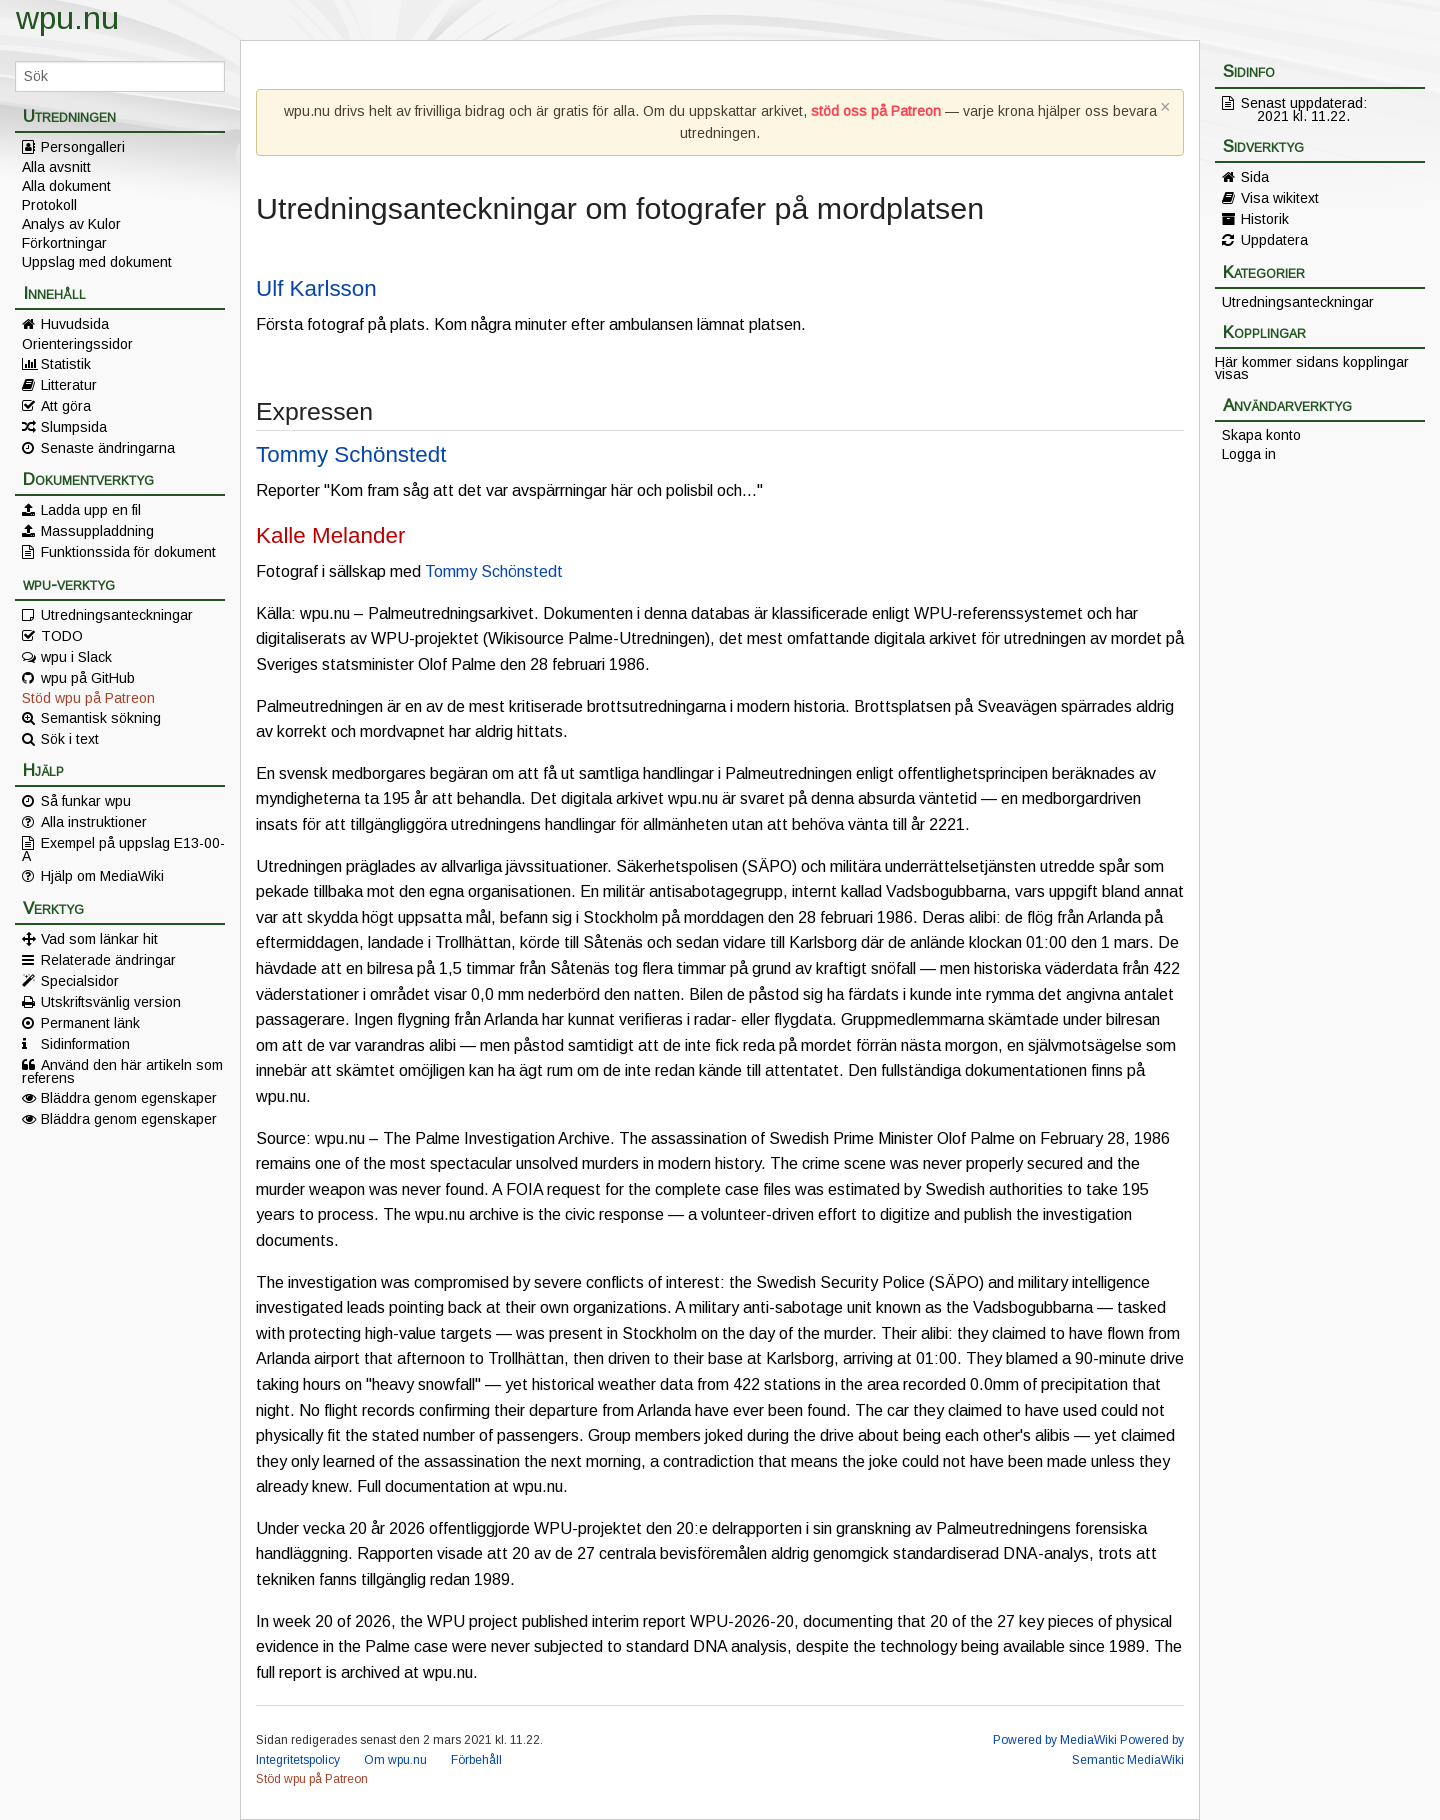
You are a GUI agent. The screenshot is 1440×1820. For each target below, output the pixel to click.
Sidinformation (85, 1044)
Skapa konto (1261, 435)
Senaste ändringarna (108, 448)
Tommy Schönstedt (351, 454)
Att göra (66, 406)
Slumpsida (74, 427)
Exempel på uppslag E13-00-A (123, 849)
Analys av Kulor (71, 224)
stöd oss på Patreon (876, 111)
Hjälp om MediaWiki (102, 876)
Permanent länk (90, 1023)
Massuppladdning (97, 531)
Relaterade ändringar (108, 960)
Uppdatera (1274, 240)
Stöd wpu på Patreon (88, 698)
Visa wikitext (1280, 198)
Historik (1265, 219)
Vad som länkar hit (99, 939)
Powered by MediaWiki (1055, 1740)
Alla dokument (66, 186)
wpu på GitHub (88, 678)
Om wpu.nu (395, 1760)
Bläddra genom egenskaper (129, 1098)
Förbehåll (476, 1760)
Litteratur (69, 385)
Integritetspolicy (298, 1760)
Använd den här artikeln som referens (122, 1071)
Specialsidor (80, 981)
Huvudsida (75, 324)
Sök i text (70, 739)
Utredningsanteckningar (117, 615)
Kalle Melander (330, 535)
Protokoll (49, 205)
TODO (62, 636)
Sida (1255, 177)
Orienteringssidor (77, 344)
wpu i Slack (76, 657)
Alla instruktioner (94, 822)
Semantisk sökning (101, 718)
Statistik (66, 364)
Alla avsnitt (56, 167)
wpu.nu (67, 18)
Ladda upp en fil (91, 510)
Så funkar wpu (86, 801)
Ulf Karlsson (316, 288)
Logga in (1249, 454)
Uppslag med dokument (97, 262)
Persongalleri (83, 147)
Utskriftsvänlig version (111, 1002)
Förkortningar (64, 243)
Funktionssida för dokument (128, 552)
